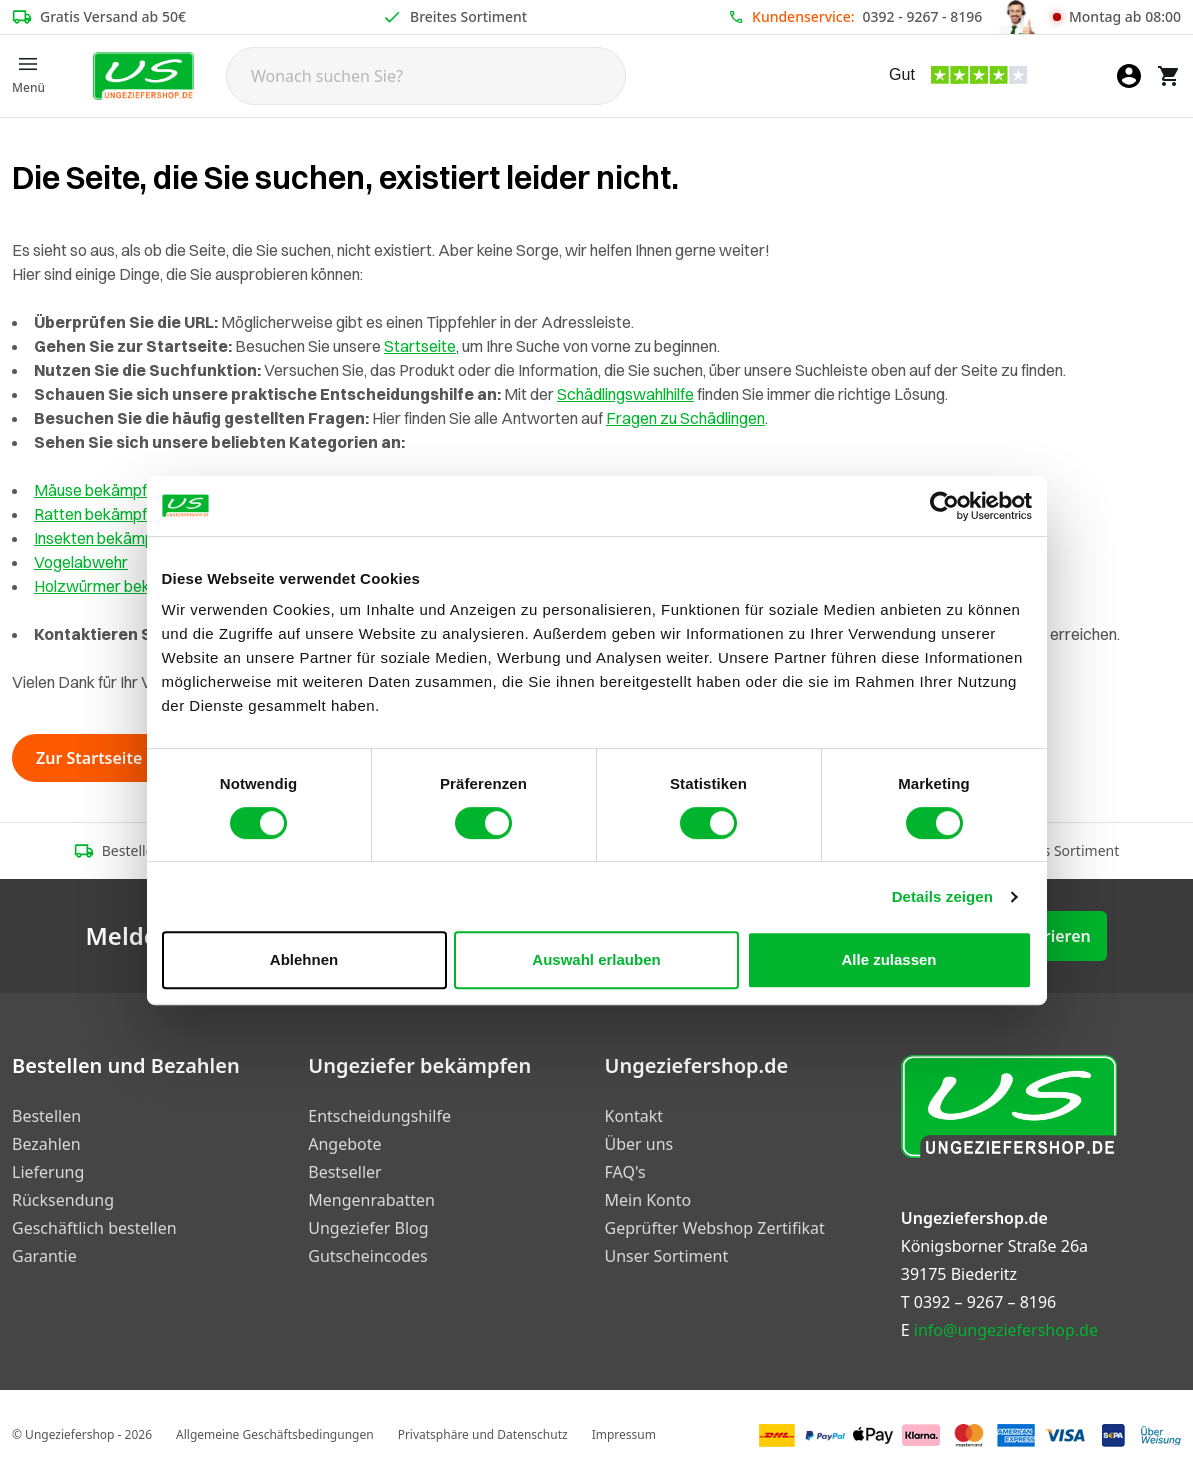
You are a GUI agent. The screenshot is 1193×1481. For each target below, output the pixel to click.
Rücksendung (63, 1200)
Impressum (624, 1434)
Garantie (44, 1256)
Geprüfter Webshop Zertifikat (715, 1228)
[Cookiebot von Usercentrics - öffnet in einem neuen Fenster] (944, 506)
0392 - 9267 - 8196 (923, 16)
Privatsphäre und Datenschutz (483, 1434)
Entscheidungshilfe (379, 1116)
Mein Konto (648, 1200)
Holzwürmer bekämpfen (118, 586)
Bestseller (344, 1172)
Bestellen (46, 1116)
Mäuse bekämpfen (99, 490)
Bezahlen (46, 1144)
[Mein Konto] (1129, 76)
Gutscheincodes (367, 1256)
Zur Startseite (101, 758)
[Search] (426, 76)
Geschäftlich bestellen (94, 1228)
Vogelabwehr (81, 562)
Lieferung (48, 1172)
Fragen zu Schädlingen (685, 418)
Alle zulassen (888, 959)
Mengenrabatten (371, 1200)
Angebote (344, 1144)
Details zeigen (942, 896)
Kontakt (634, 1116)
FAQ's (625, 1172)
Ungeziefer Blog (368, 1228)
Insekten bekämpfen (105, 538)
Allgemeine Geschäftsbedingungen (275, 1434)
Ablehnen (304, 959)
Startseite (420, 346)
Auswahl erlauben (596, 959)
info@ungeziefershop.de (1006, 1330)
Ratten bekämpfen (99, 514)
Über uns (639, 1144)
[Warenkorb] (1169, 76)
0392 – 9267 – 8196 (985, 1302)
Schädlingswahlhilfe (625, 394)
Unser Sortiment (667, 1256)
